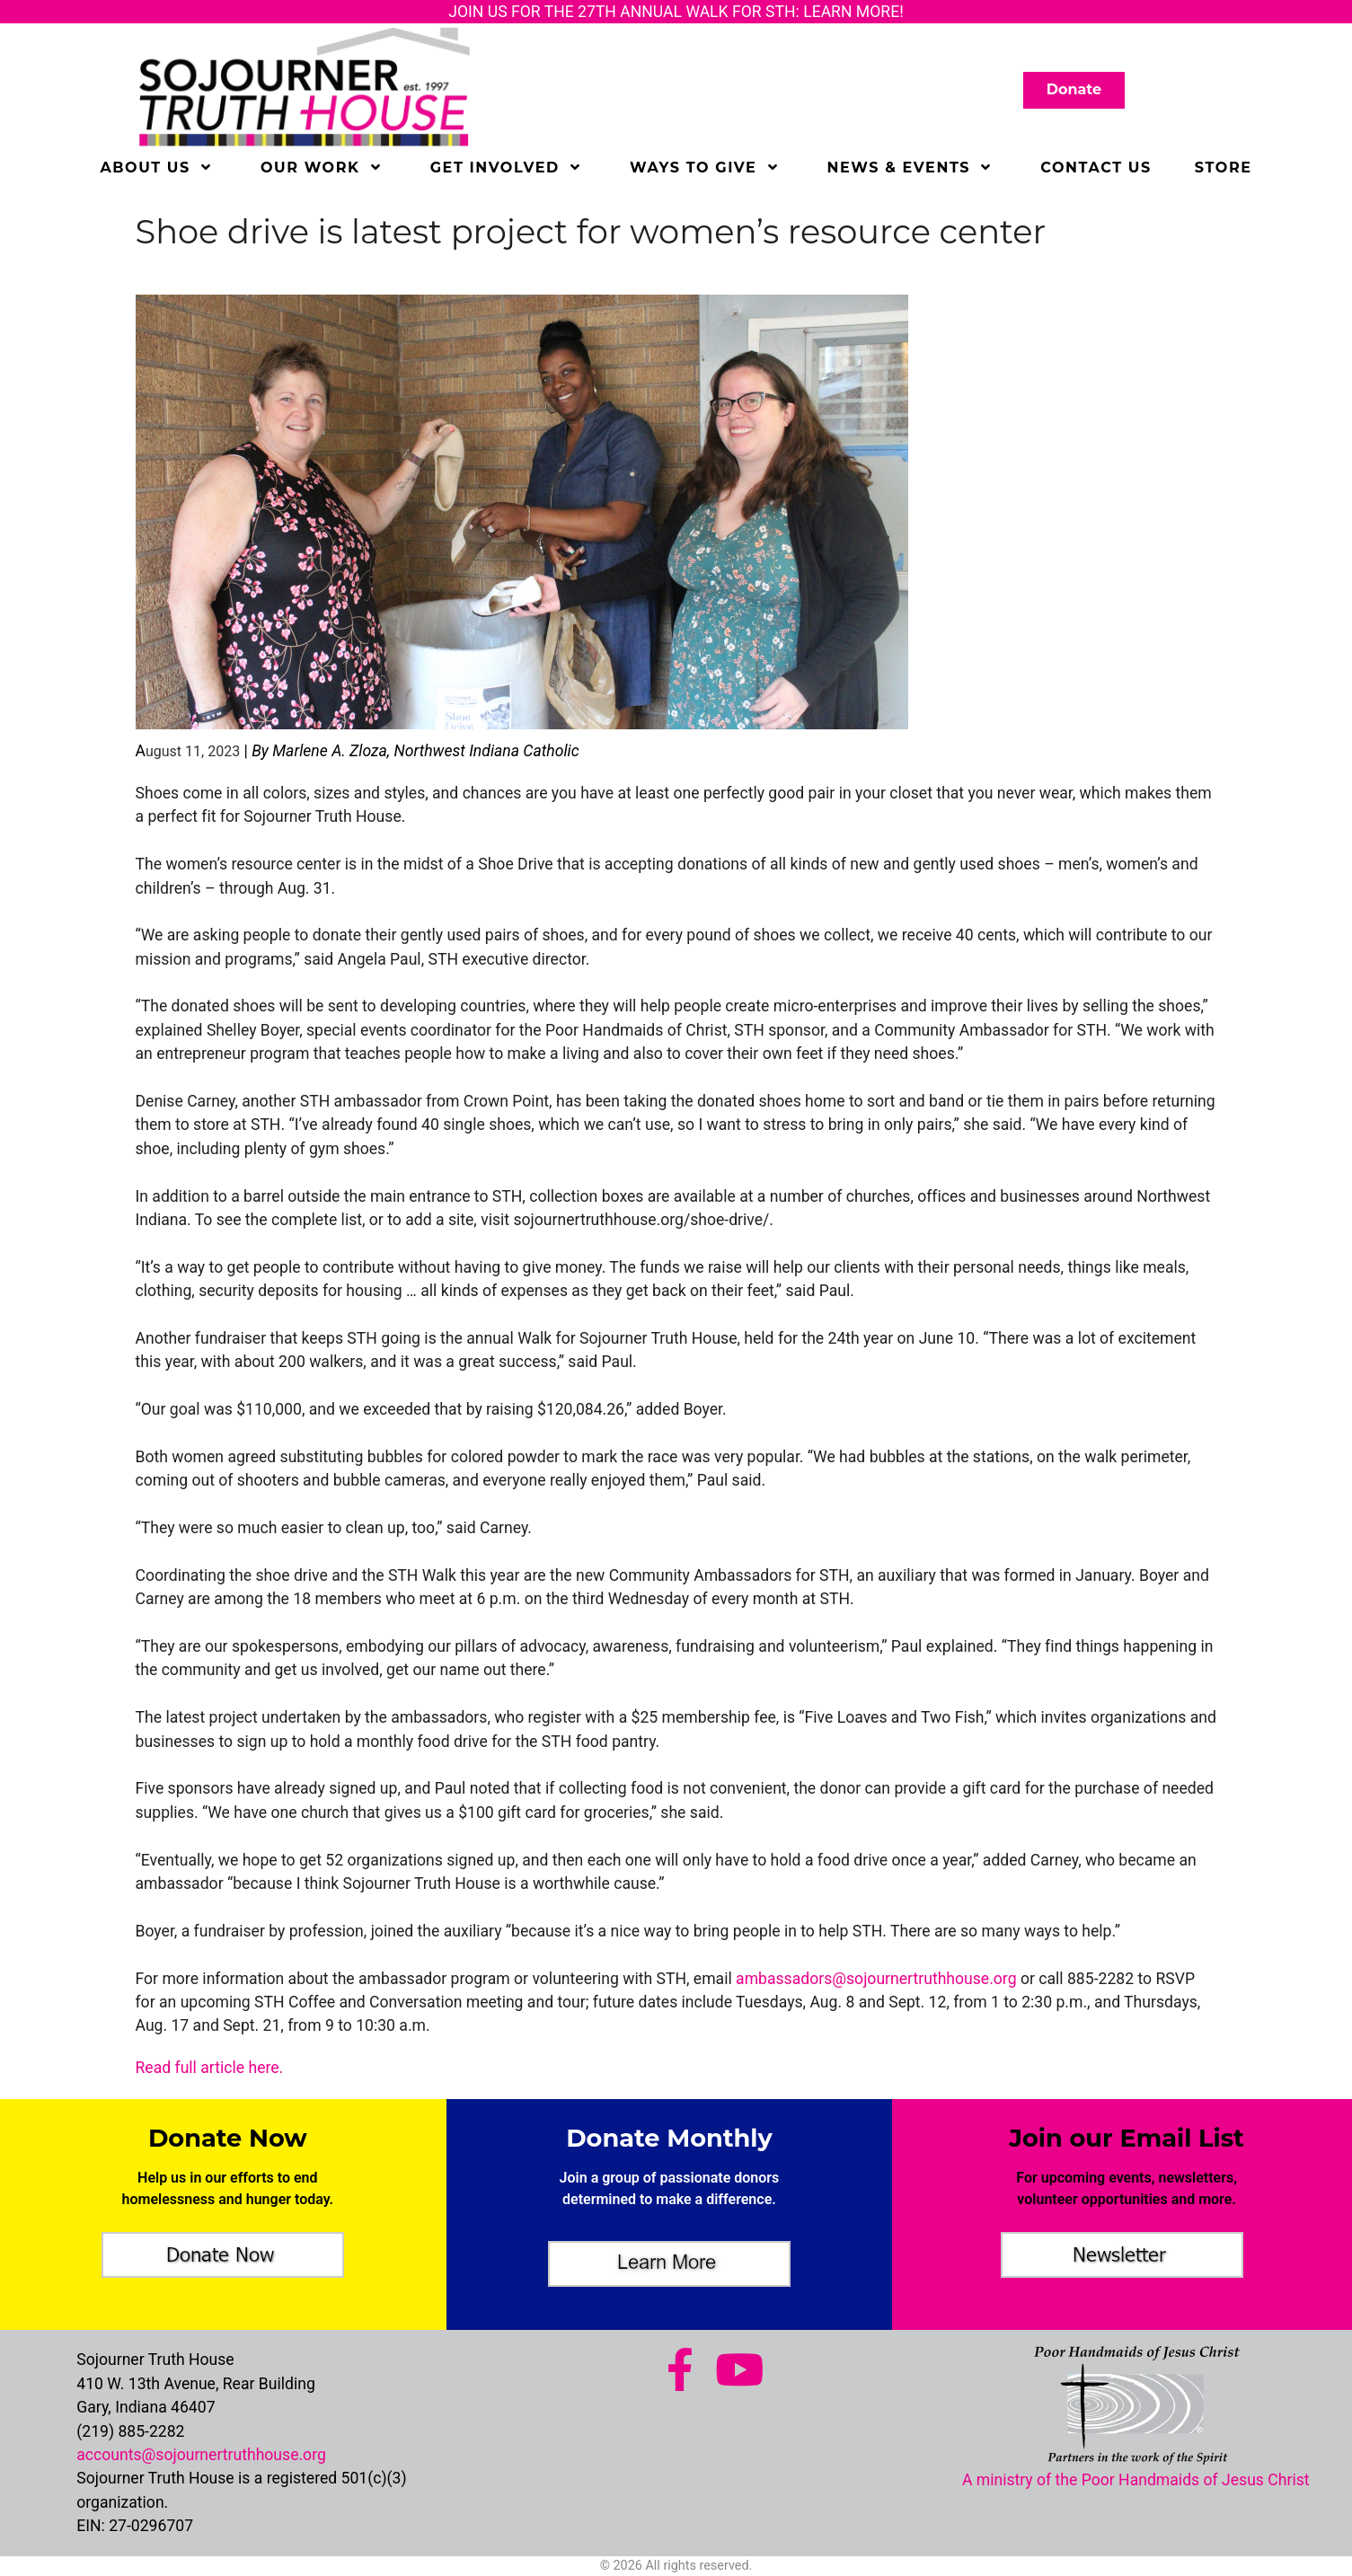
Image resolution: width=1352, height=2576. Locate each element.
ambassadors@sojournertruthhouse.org (876, 1979)
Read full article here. (210, 2068)
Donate (1074, 89)
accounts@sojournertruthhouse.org (201, 2455)
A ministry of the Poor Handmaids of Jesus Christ (1136, 2480)
